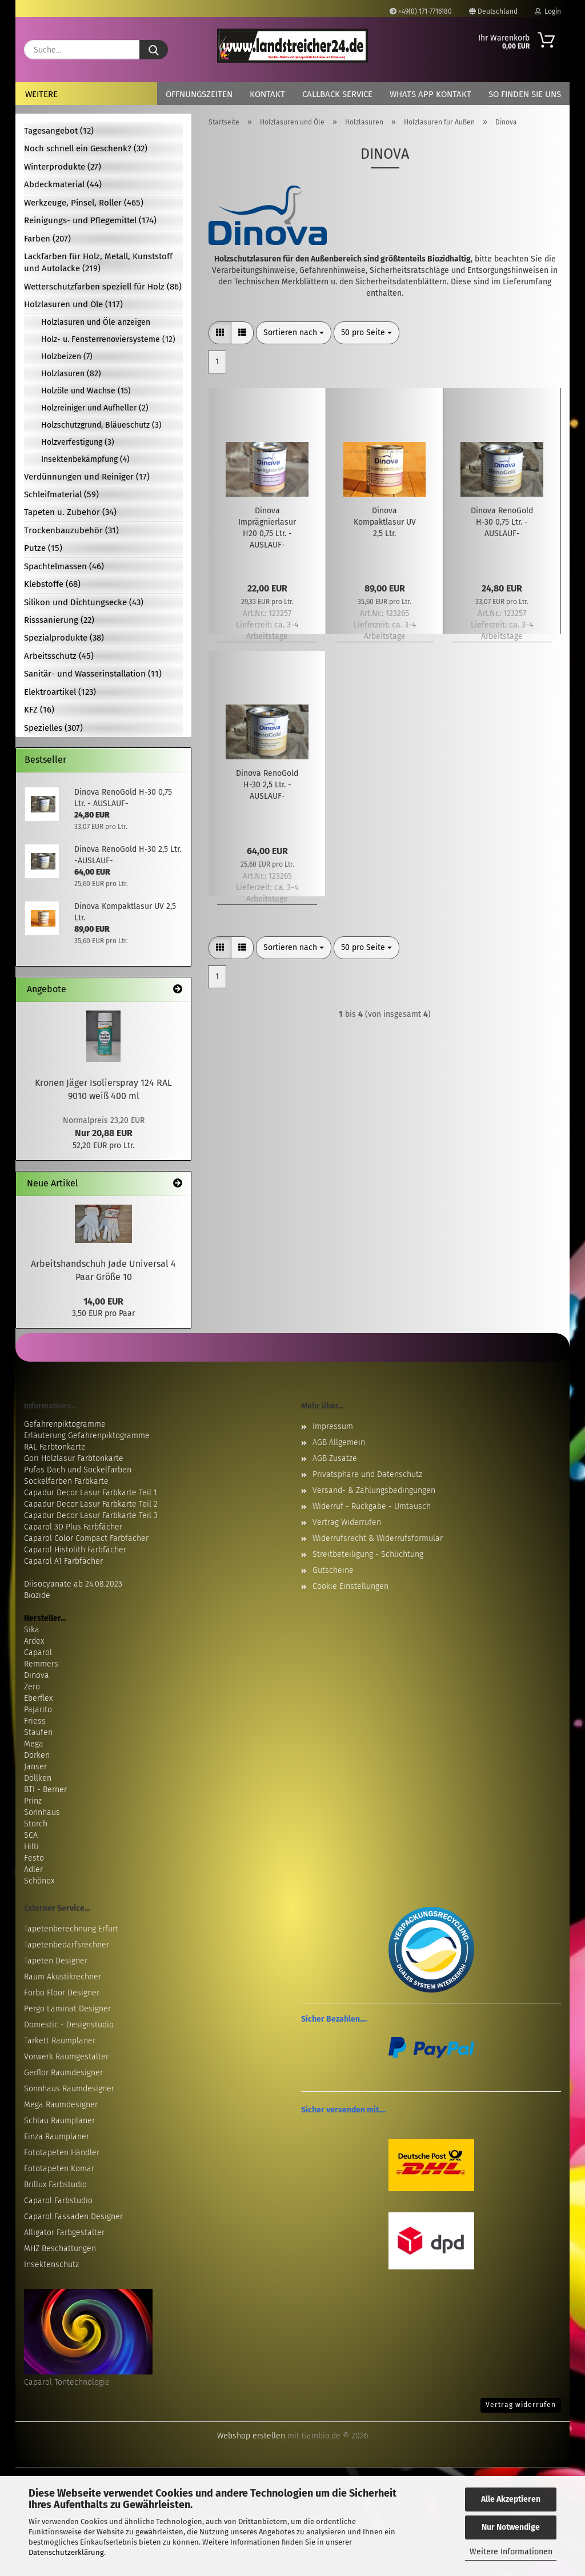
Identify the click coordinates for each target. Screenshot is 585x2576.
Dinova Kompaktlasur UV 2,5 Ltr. (385, 522)
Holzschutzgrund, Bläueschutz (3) (101, 425)
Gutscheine (333, 1570)
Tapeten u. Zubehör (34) (70, 512)
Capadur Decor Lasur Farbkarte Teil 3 (91, 1515)
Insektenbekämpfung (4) (85, 459)
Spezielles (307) (53, 728)
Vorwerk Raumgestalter (66, 2057)
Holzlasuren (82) (71, 374)
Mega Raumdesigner (61, 2105)
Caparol (38, 1652)
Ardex (34, 1641)
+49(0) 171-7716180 (421, 11)
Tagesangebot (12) (59, 131)
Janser (35, 1767)
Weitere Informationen (511, 2552)
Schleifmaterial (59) (61, 494)
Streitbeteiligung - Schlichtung (367, 1554)
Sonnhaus (42, 1812)
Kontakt (267, 94)
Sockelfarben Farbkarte (66, 1481)
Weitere (41, 94)
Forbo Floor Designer (61, 1993)
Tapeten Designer (55, 1961)
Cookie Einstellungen (350, 1586)
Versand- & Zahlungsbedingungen (373, 1490)
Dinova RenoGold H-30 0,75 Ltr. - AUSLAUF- (502, 522)
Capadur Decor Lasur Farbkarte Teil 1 (90, 1493)
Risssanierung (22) (59, 620)
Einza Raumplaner (56, 2137)
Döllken (37, 1778)
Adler (33, 1869)
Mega (33, 1744)
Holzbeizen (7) (67, 356)
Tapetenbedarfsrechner (66, 1945)
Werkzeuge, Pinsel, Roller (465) (83, 203)
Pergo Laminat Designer (67, 2009)
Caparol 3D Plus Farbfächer (73, 1527)
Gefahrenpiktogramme (65, 1424)
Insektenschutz (51, 2264)
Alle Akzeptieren (510, 2499)
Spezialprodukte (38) (64, 638)
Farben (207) (47, 239)
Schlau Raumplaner (59, 2121)
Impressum (332, 1426)
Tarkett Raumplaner (59, 2041)
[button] (220, 332)
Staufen (38, 1732)
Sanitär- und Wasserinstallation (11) (93, 674)
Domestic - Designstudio (69, 2025)
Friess (35, 1721)
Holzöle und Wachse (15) (86, 391)
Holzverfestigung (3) (77, 442)
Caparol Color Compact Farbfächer (86, 1538)
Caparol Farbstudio (58, 2200)
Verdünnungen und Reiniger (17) (87, 477)
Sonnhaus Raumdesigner (69, 2089)
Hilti (31, 1847)
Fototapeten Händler (61, 2153)
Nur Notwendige (511, 2527)
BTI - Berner (45, 1789)
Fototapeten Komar (59, 2169)
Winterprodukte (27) (62, 167)
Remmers (41, 1664)
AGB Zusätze (334, 1458)
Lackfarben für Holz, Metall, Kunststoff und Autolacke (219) (98, 262)
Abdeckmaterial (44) (63, 184)
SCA (31, 1835)
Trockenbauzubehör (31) (71, 530)
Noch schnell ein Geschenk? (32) (85, 148)
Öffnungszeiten (199, 94)
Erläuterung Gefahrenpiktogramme (87, 1435)
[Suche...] (153, 49)
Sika (31, 1630)
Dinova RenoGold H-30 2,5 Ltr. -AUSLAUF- (267, 784)
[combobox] (293, 332)
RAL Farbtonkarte (55, 1447)
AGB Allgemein (338, 1442)
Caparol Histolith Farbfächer (75, 1550)
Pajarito (38, 1709)
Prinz (33, 1801)
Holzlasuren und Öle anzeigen (95, 322)
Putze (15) (43, 548)
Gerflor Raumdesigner (63, 2073)
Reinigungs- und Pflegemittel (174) (90, 220)
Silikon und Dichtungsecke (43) (83, 602)
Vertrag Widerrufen (346, 1522)
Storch (35, 1824)
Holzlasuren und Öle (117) (73, 304)
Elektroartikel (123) (60, 692)
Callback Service (337, 94)
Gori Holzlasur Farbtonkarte (73, 1458)
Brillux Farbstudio (55, 2184)
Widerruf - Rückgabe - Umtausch (371, 1506)
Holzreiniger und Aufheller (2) (95, 408)
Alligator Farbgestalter (64, 2232)
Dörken (37, 1755)
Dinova (36, 1675)
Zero (32, 1687)
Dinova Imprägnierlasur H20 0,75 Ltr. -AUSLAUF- (267, 528)
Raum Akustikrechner (62, 1977)
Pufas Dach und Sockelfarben (77, 1470)
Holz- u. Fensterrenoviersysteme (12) (108, 339)
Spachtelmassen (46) (64, 566)
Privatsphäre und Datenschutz (367, 1474)
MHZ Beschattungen (60, 2248)
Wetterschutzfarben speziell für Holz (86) (103, 286)
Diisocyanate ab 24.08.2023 (73, 1584)
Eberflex (38, 1698)
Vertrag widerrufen (521, 2405)
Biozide (37, 1595)
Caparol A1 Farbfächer (63, 1561)
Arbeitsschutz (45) (59, 656)
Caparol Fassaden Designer (73, 2216)
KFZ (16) (39, 710)
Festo (34, 1858)
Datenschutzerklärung (66, 2552)
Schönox (39, 1881)
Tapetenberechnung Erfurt (71, 1929)
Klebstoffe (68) (52, 584)
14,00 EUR (103, 1301)
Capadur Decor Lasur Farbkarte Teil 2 (91, 1504)
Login (548, 11)
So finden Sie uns (524, 94)
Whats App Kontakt (430, 94)
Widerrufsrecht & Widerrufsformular (377, 1538)
